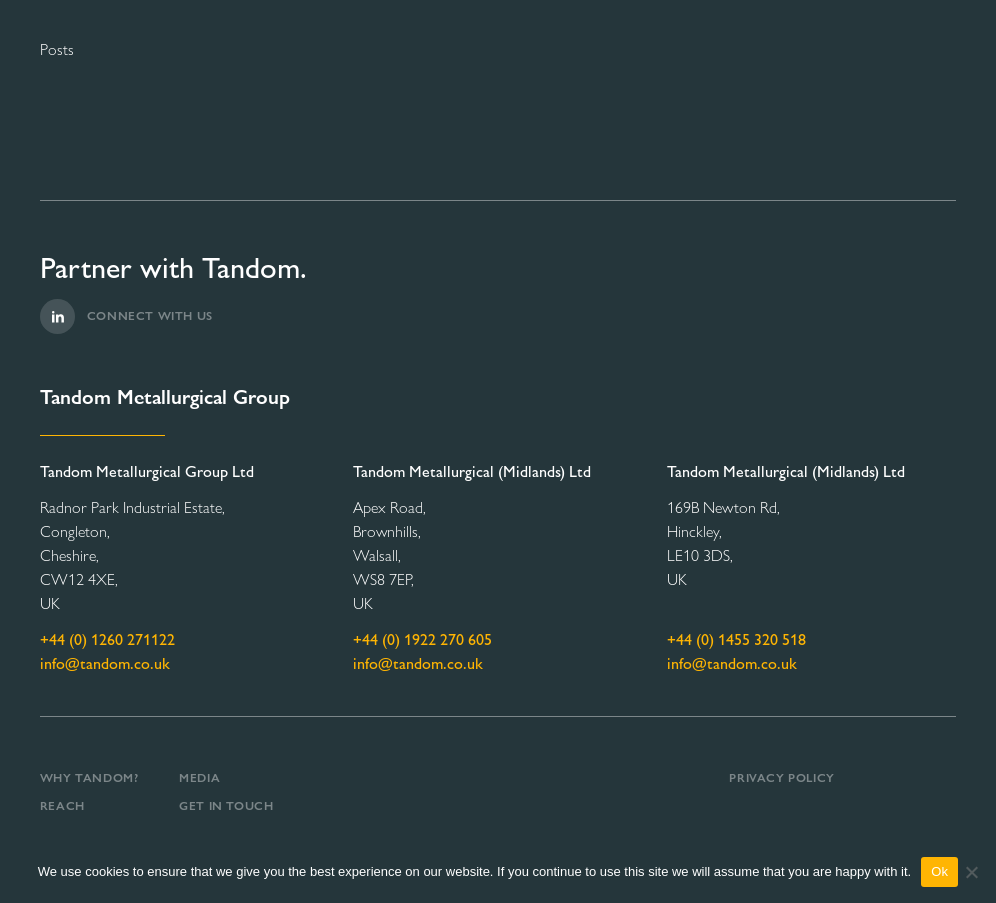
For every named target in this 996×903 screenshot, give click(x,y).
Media (199, 778)
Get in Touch (226, 806)
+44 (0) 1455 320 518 (736, 639)
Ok (939, 871)
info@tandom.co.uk (105, 663)
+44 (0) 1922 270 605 (422, 639)
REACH (62, 806)
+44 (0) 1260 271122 (107, 639)
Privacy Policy (781, 778)
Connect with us (126, 316)
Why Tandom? (89, 778)
